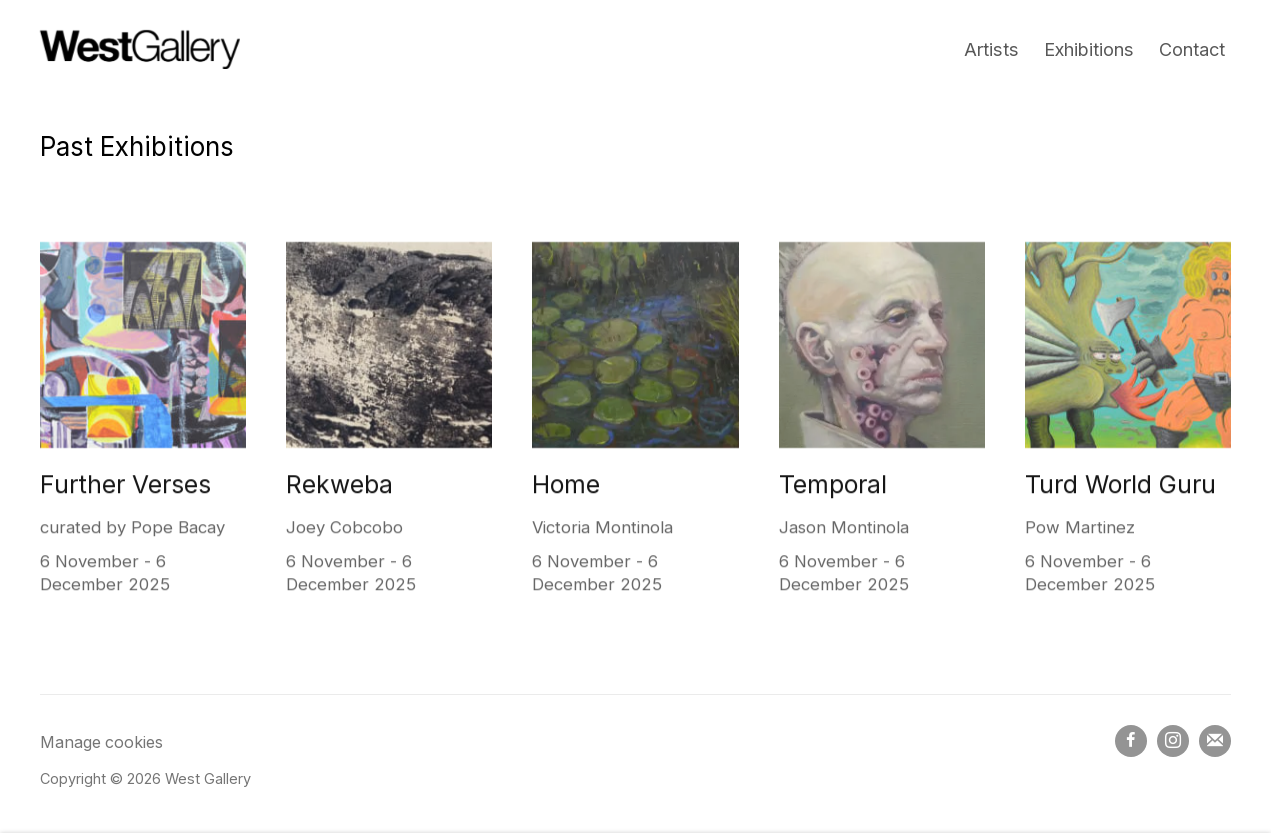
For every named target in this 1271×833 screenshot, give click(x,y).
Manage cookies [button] (101, 742)
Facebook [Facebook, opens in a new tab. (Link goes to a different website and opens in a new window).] (1131, 741)
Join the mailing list (1215, 741)
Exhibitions (1089, 49)
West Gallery (140, 49)
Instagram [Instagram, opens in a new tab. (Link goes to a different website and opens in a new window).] (1173, 741)
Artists (991, 49)
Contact (1192, 49)
